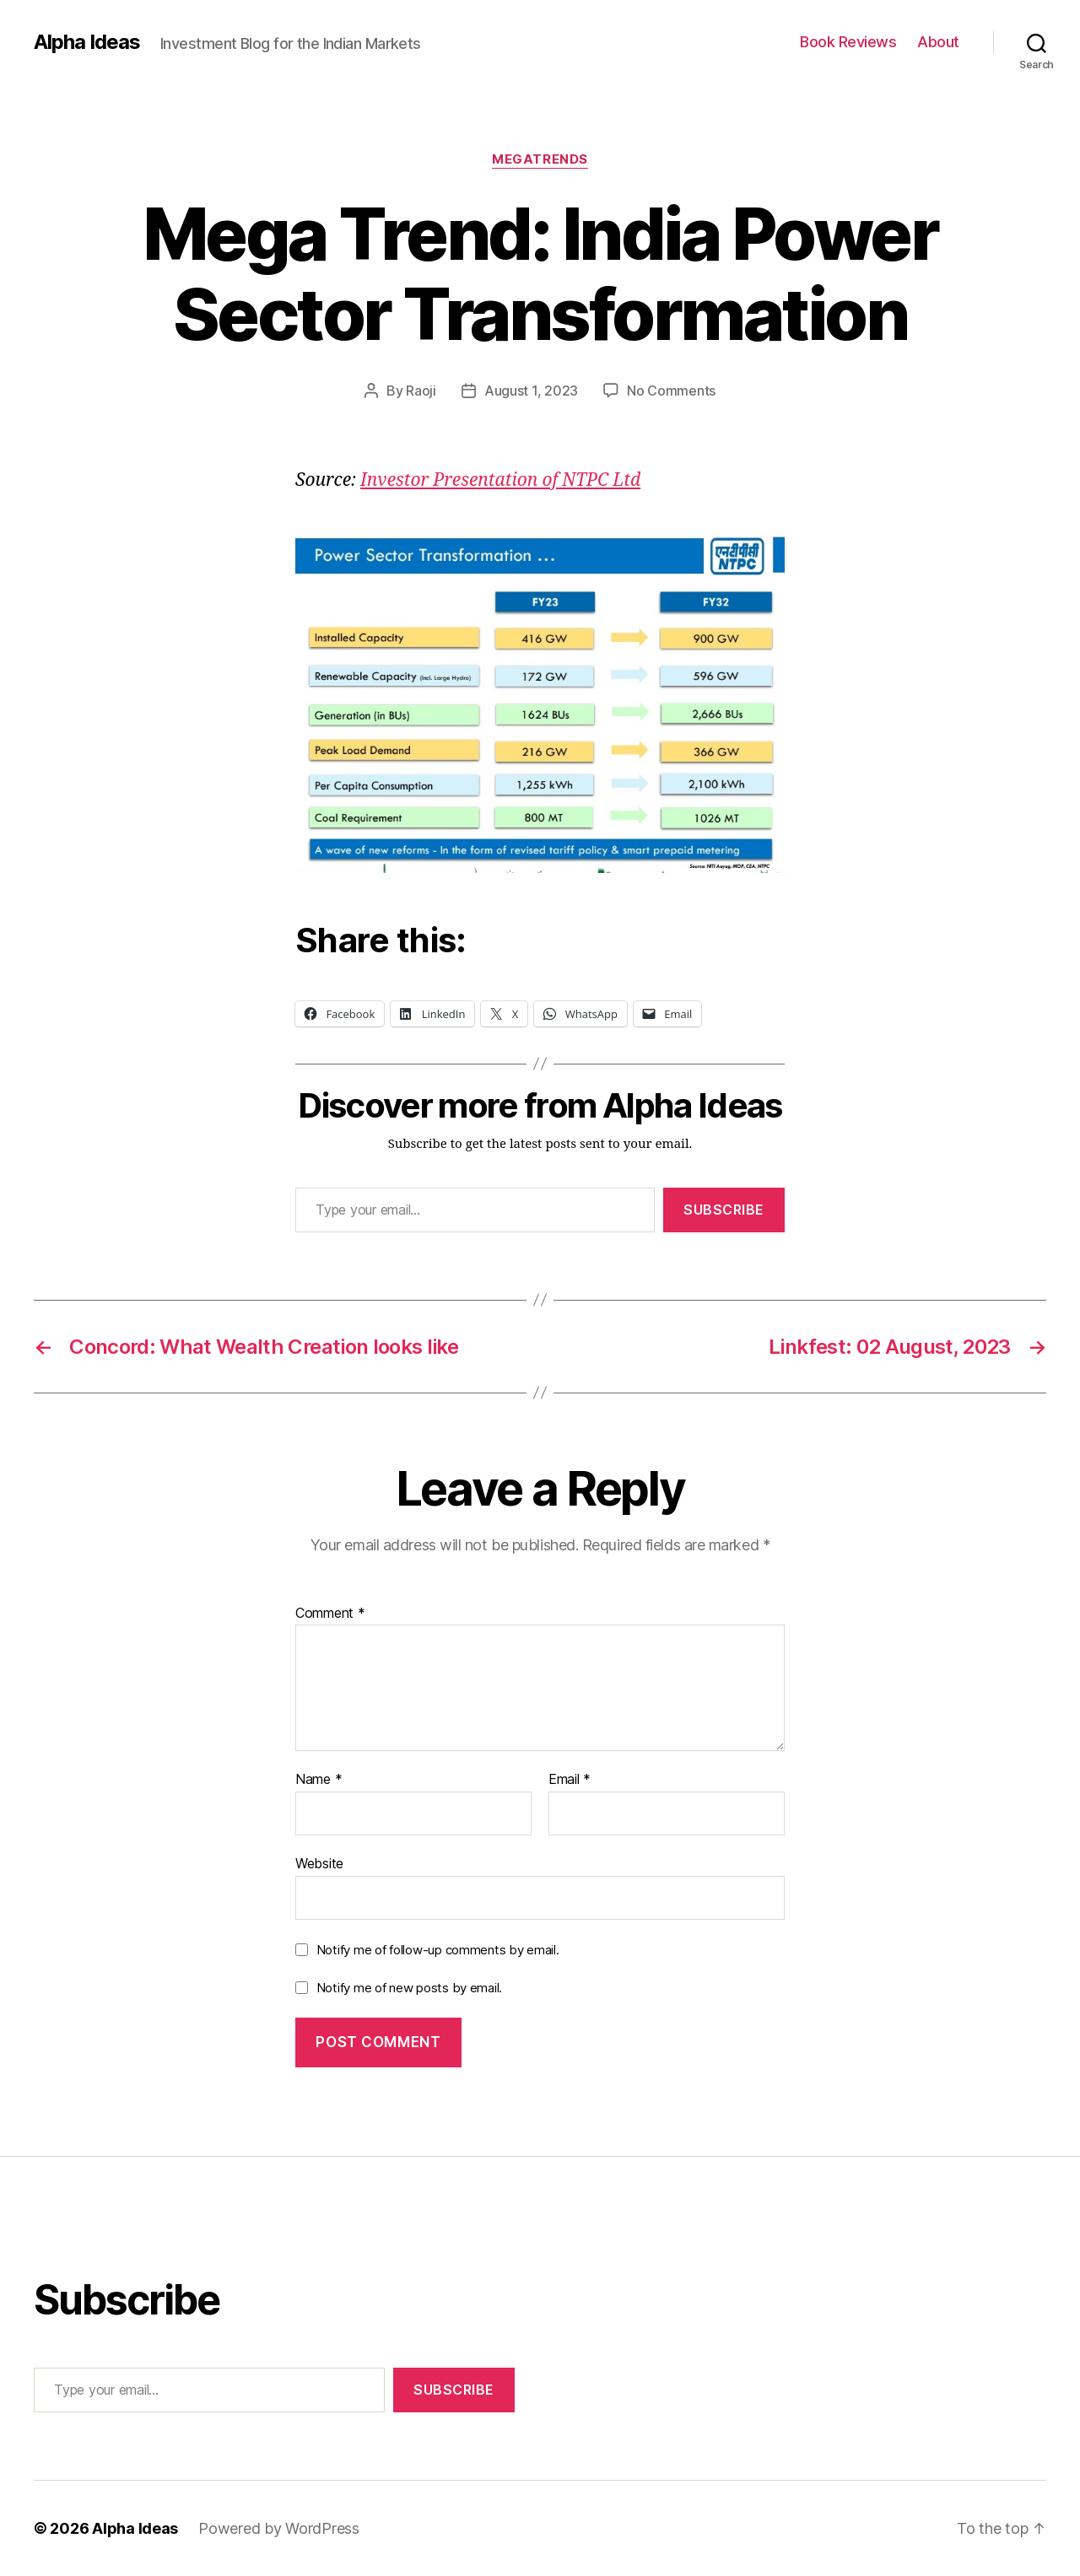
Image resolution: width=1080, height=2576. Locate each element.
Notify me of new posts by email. (409, 1988)
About (938, 42)
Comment (330, 1613)
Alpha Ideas (87, 42)
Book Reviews (848, 42)
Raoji (421, 390)
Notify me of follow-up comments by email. (437, 1950)
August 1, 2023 (531, 390)
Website (319, 1863)
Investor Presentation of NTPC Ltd (500, 480)
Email (569, 1779)
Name (318, 1779)
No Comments (671, 390)
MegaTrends (540, 159)
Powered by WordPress (278, 2528)
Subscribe (723, 1209)
